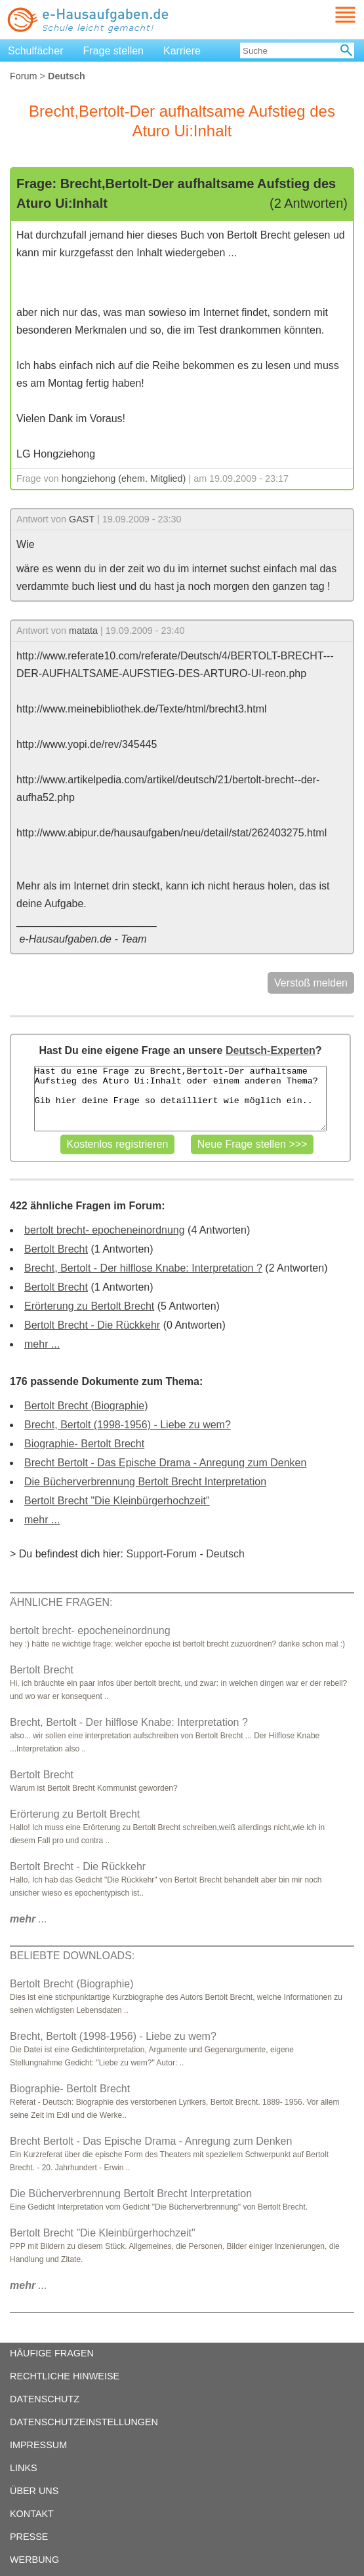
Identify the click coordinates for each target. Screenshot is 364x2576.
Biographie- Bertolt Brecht (84, 1443)
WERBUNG (34, 2559)
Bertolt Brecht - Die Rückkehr (92, 1325)
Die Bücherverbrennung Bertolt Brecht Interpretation (145, 1481)
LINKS (23, 2468)
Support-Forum (161, 1553)
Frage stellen (113, 50)
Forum (23, 76)
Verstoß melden (311, 982)
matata (83, 630)
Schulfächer (36, 50)
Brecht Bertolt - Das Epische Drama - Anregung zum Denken (165, 1462)
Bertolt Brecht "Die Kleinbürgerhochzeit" (117, 1500)
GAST (81, 519)
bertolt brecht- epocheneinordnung (104, 1230)
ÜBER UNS (34, 2491)
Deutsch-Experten (270, 1050)
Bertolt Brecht (56, 1249)
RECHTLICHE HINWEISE (64, 2376)
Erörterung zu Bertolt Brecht (89, 1306)
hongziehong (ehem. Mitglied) (124, 478)
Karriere (182, 50)
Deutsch (225, 1553)
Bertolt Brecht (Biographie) (86, 1405)
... (28, 1918)
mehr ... (42, 1344)
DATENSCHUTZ (44, 2399)
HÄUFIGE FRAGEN (52, 2353)
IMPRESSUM (38, 2445)
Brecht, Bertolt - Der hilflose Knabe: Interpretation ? (143, 1268)
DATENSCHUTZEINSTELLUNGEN (84, 2422)
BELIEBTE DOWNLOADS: (72, 1955)
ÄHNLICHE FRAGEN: (61, 1602)
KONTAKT (32, 2513)
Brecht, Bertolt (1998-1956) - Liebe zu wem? (127, 1424)
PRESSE (29, 2536)
